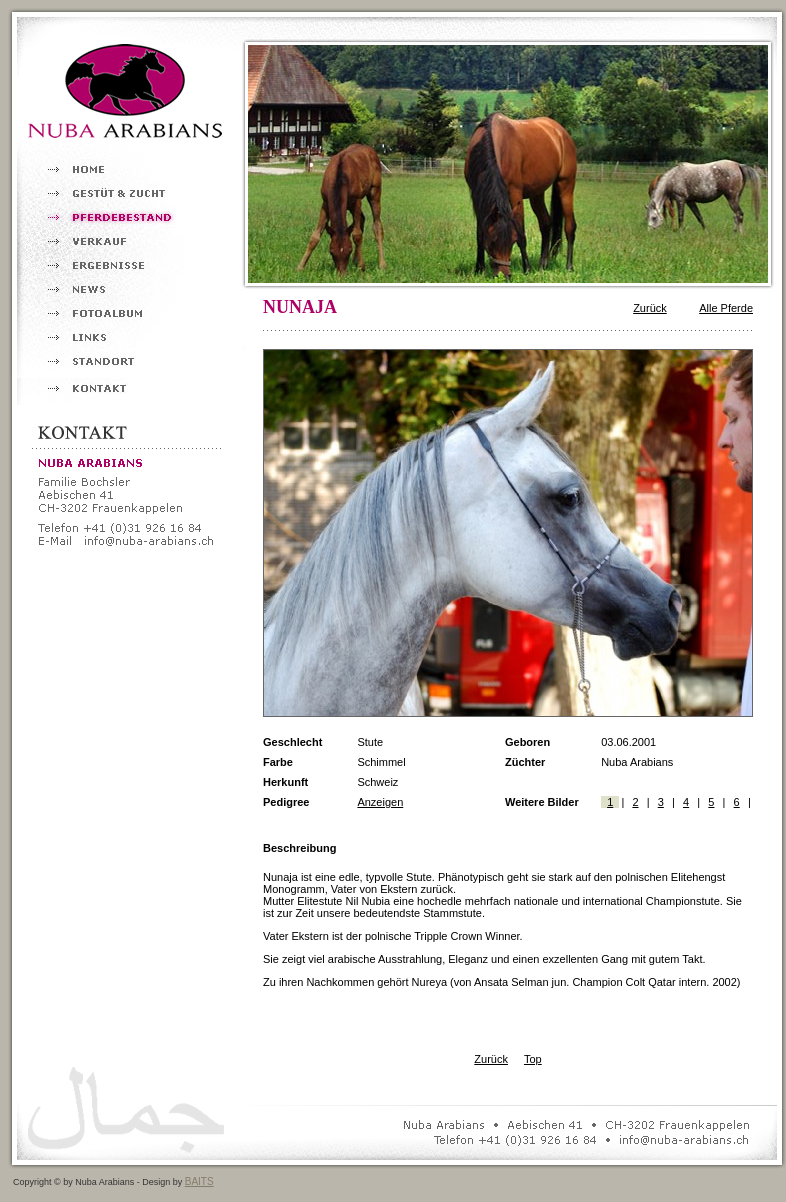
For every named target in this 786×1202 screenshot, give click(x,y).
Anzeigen (380, 802)
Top (533, 1059)
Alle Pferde (726, 308)
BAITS (199, 1181)
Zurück (650, 308)
